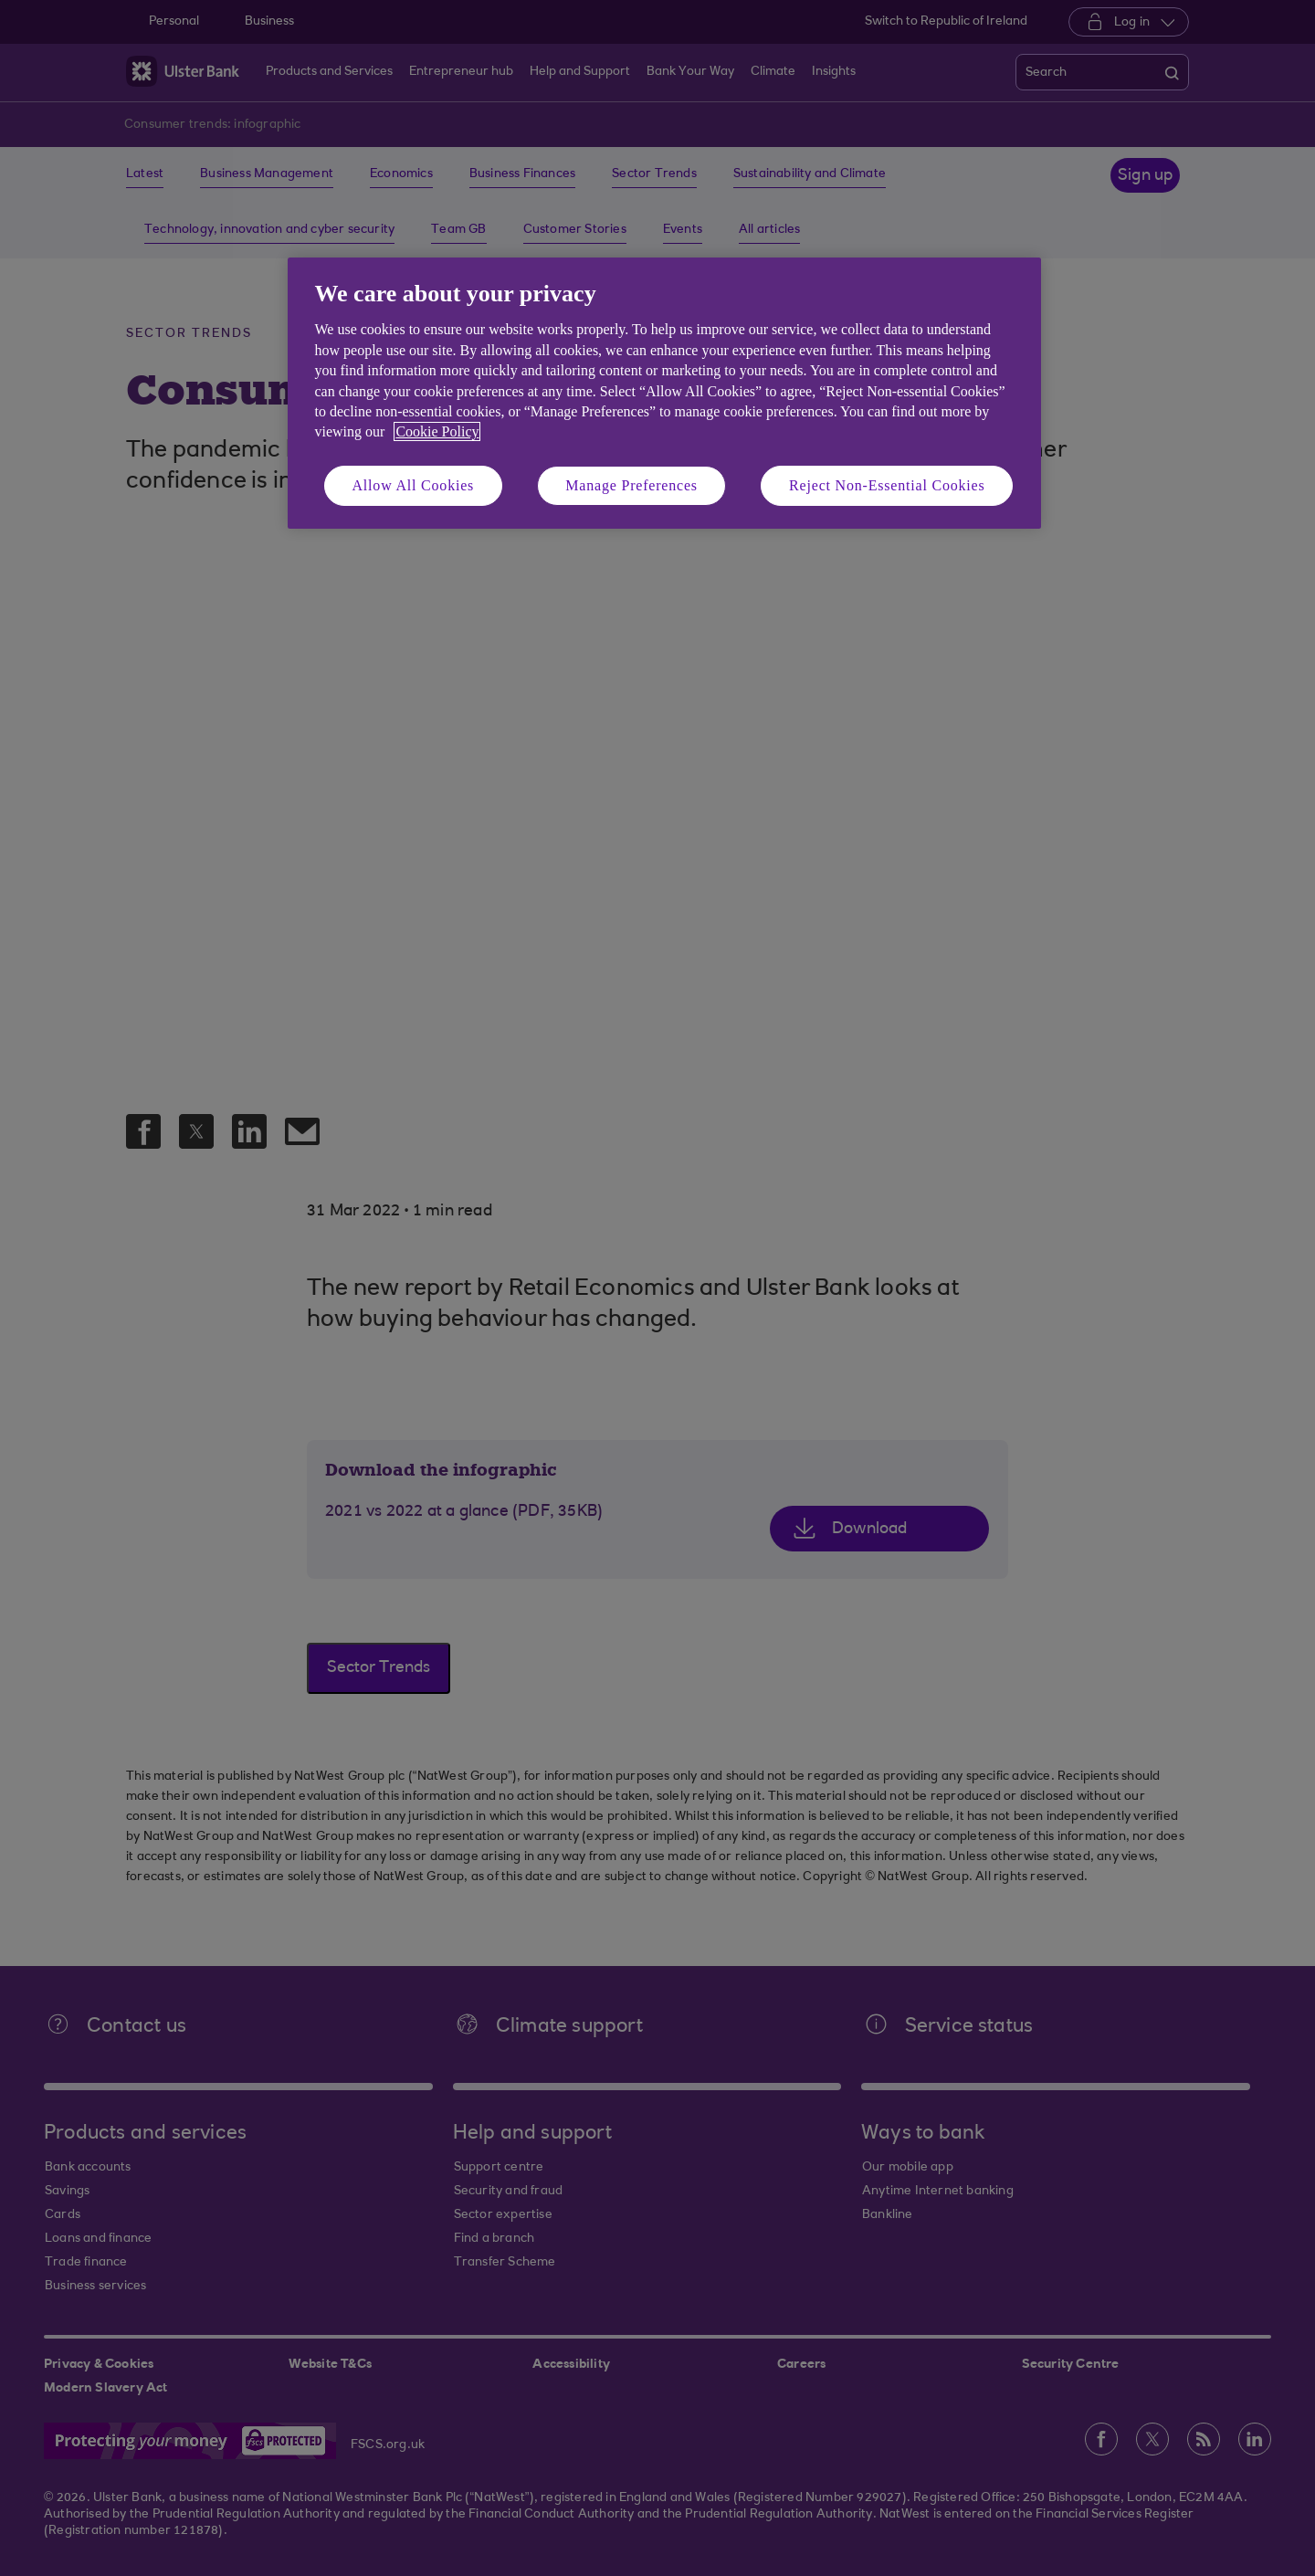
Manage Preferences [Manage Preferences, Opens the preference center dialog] (631, 485)
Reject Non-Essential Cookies (886, 485)
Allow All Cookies (413, 485)
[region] (664, 393)
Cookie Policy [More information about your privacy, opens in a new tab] (437, 431)
